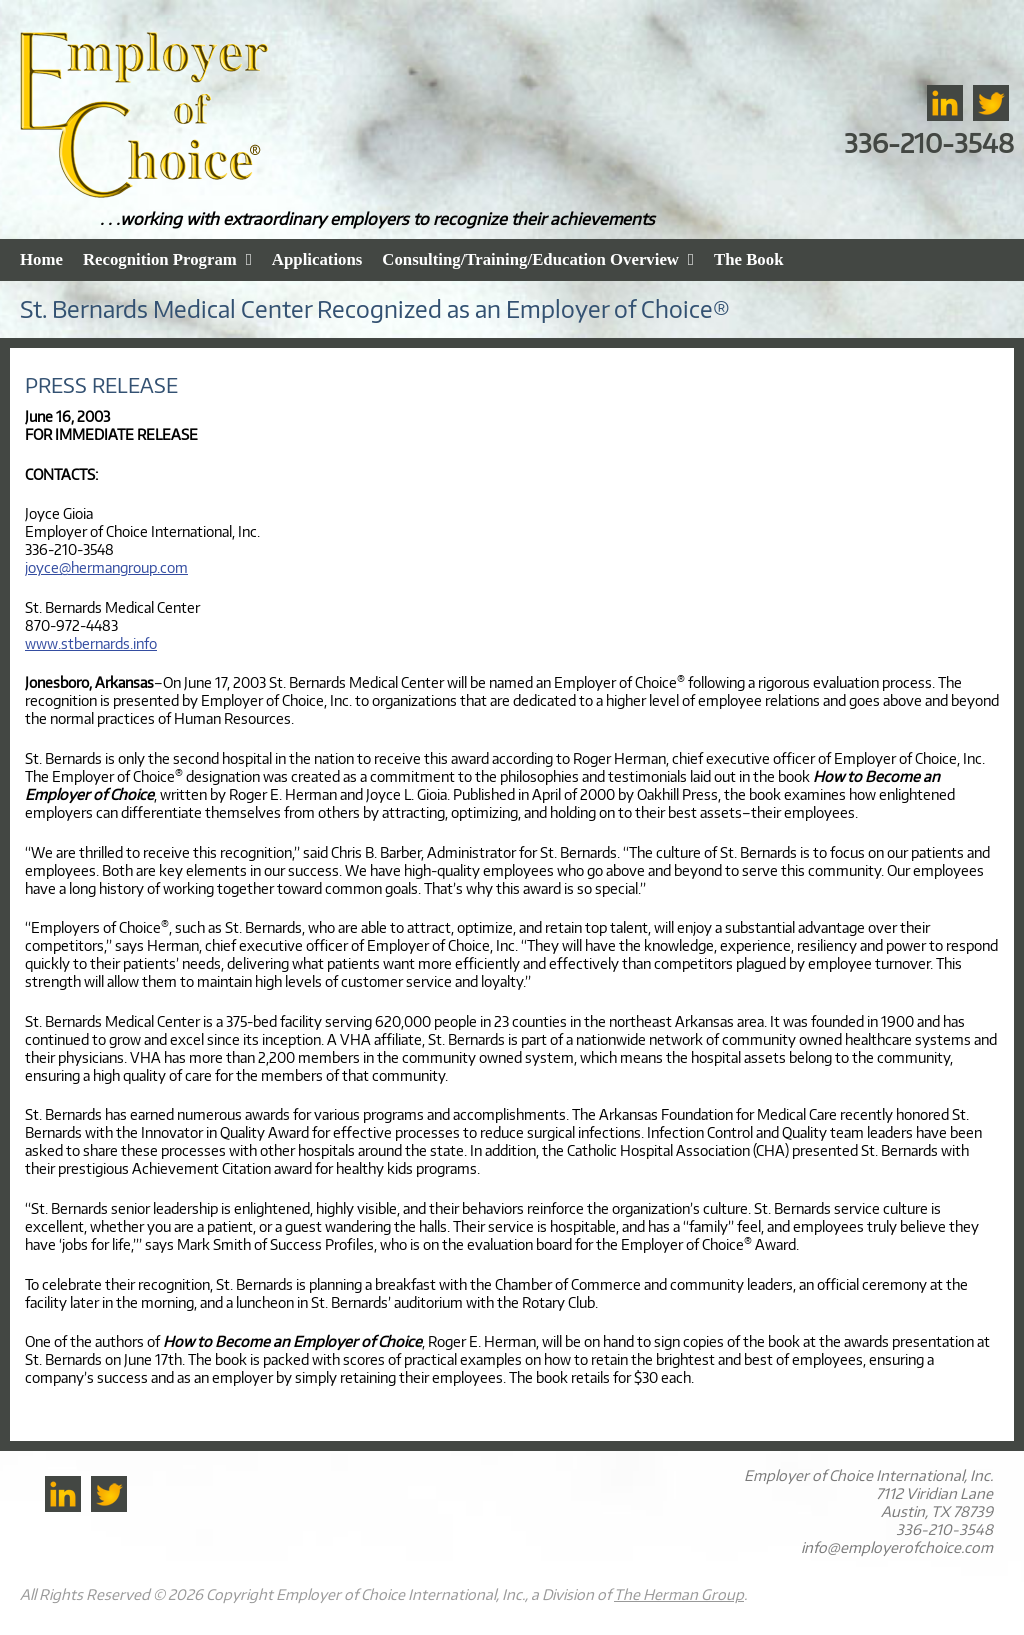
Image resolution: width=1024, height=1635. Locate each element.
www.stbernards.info (91, 643)
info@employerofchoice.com (897, 1547)
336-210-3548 (929, 142)
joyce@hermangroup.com (106, 567)
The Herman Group (679, 1594)
